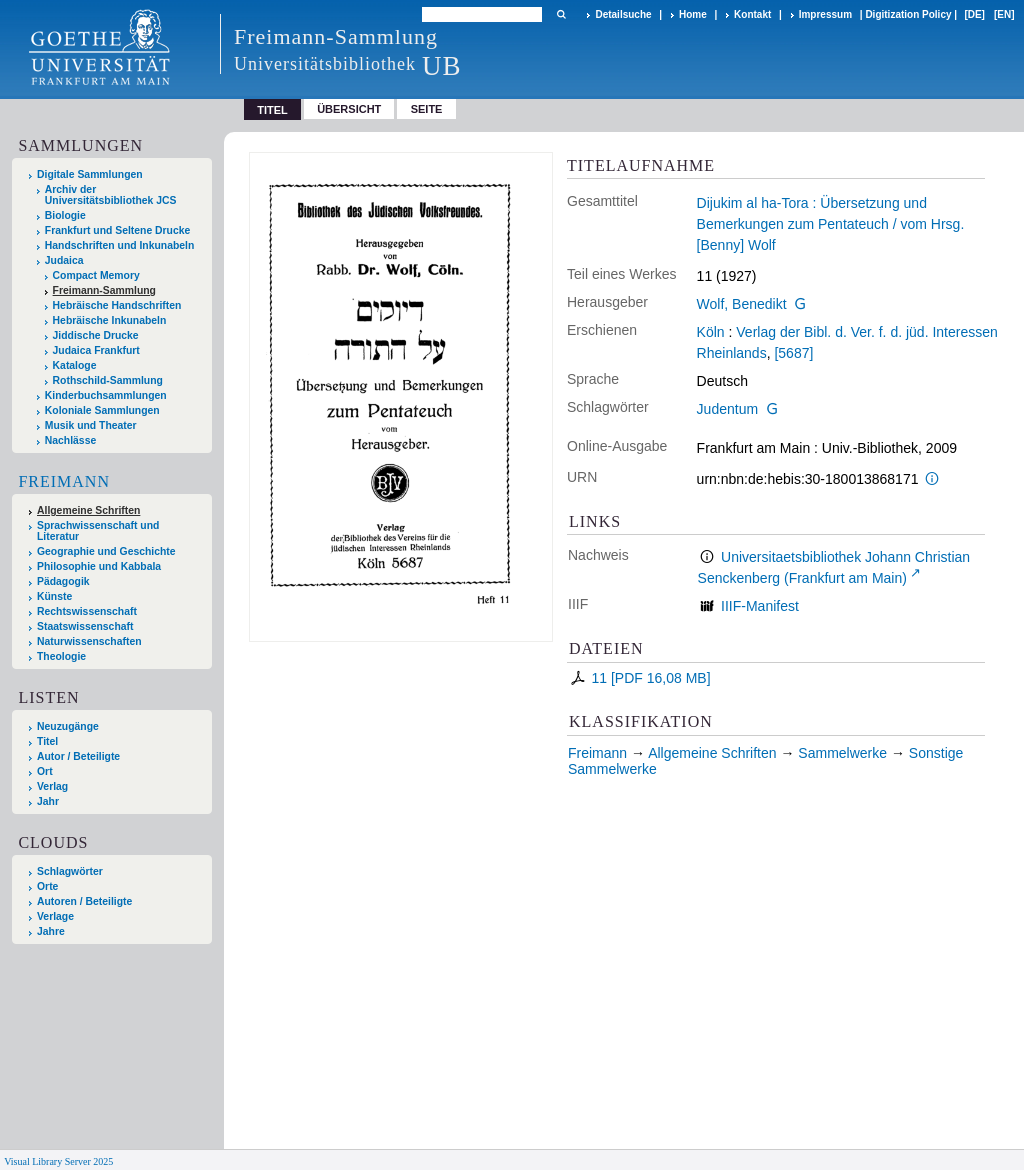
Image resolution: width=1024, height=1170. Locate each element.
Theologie (61, 656)
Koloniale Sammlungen (102, 410)
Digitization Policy (908, 14)
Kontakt (752, 14)
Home (693, 14)
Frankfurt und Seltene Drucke (118, 230)
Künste (54, 596)
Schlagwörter (70, 871)
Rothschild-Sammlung (108, 380)
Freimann (64, 481)
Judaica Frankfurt (96, 350)
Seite (427, 109)
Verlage (55, 916)
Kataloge (75, 365)
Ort (45, 771)
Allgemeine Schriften (88, 510)
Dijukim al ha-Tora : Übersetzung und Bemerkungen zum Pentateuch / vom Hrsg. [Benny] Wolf (831, 224)
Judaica (64, 260)
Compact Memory (96, 275)
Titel (47, 741)
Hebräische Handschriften (117, 305)
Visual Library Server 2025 (58, 1161)
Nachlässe (70, 440)
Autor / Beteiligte (78, 756)
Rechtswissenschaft (87, 611)
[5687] (793, 353)
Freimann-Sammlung (104, 290)
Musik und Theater (91, 425)
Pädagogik (63, 581)
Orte (47, 886)
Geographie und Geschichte (106, 551)
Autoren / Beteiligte (84, 901)
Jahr (48, 801)
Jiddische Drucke (96, 335)
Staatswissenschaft (85, 626)
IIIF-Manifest (760, 606)
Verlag (52, 786)
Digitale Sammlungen (90, 174)
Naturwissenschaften (89, 641)
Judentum (727, 409)
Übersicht (349, 109)
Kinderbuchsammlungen (106, 395)
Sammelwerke (842, 753)
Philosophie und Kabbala (99, 566)
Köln (711, 332)
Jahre (51, 931)
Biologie (65, 215)
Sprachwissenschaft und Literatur (98, 531)
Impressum (825, 14)
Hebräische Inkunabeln (110, 320)
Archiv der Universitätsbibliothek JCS (111, 195)
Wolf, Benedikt (742, 304)
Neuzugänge (68, 726)
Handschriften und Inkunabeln (120, 245)
